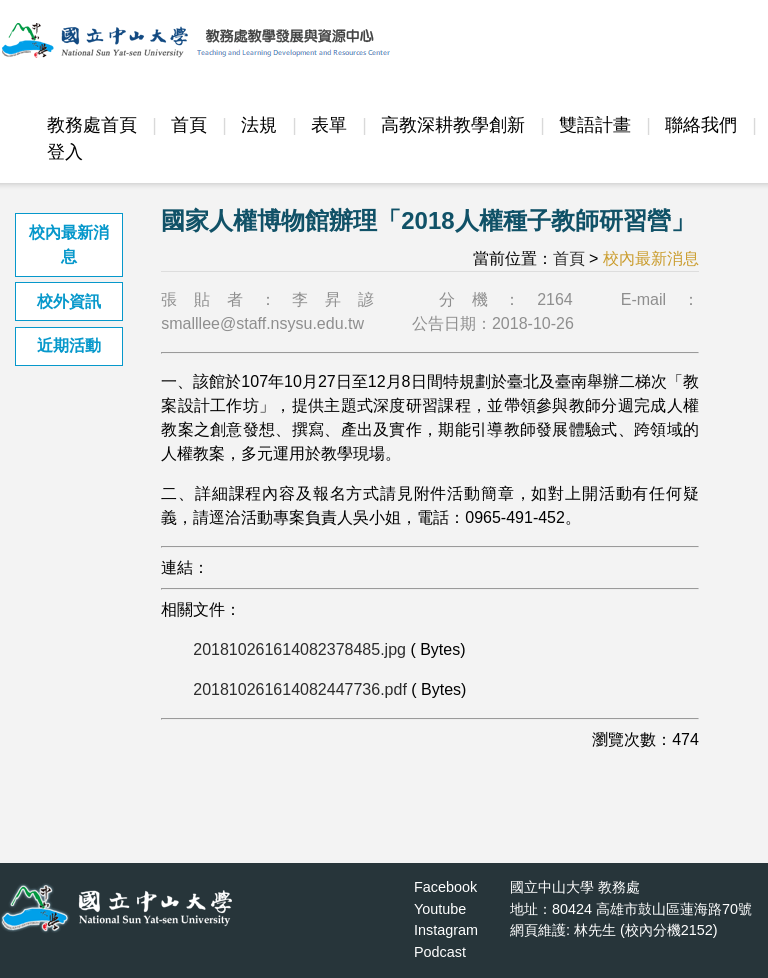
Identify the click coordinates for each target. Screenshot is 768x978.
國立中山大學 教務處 (575, 887)
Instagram (446, 930)
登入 (65, 152)
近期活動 (69, 345)
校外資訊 (69, 301)
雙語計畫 (595, 125)
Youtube (440, 909)
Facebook (445, 887)
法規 (259, 125)
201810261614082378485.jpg (299, 649)
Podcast (440, 952)
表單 (329, 125)
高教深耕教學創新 (453, 125)
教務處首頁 (92, 125)
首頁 (189, 125)
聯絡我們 (701, 125)
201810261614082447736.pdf (300, 689)
